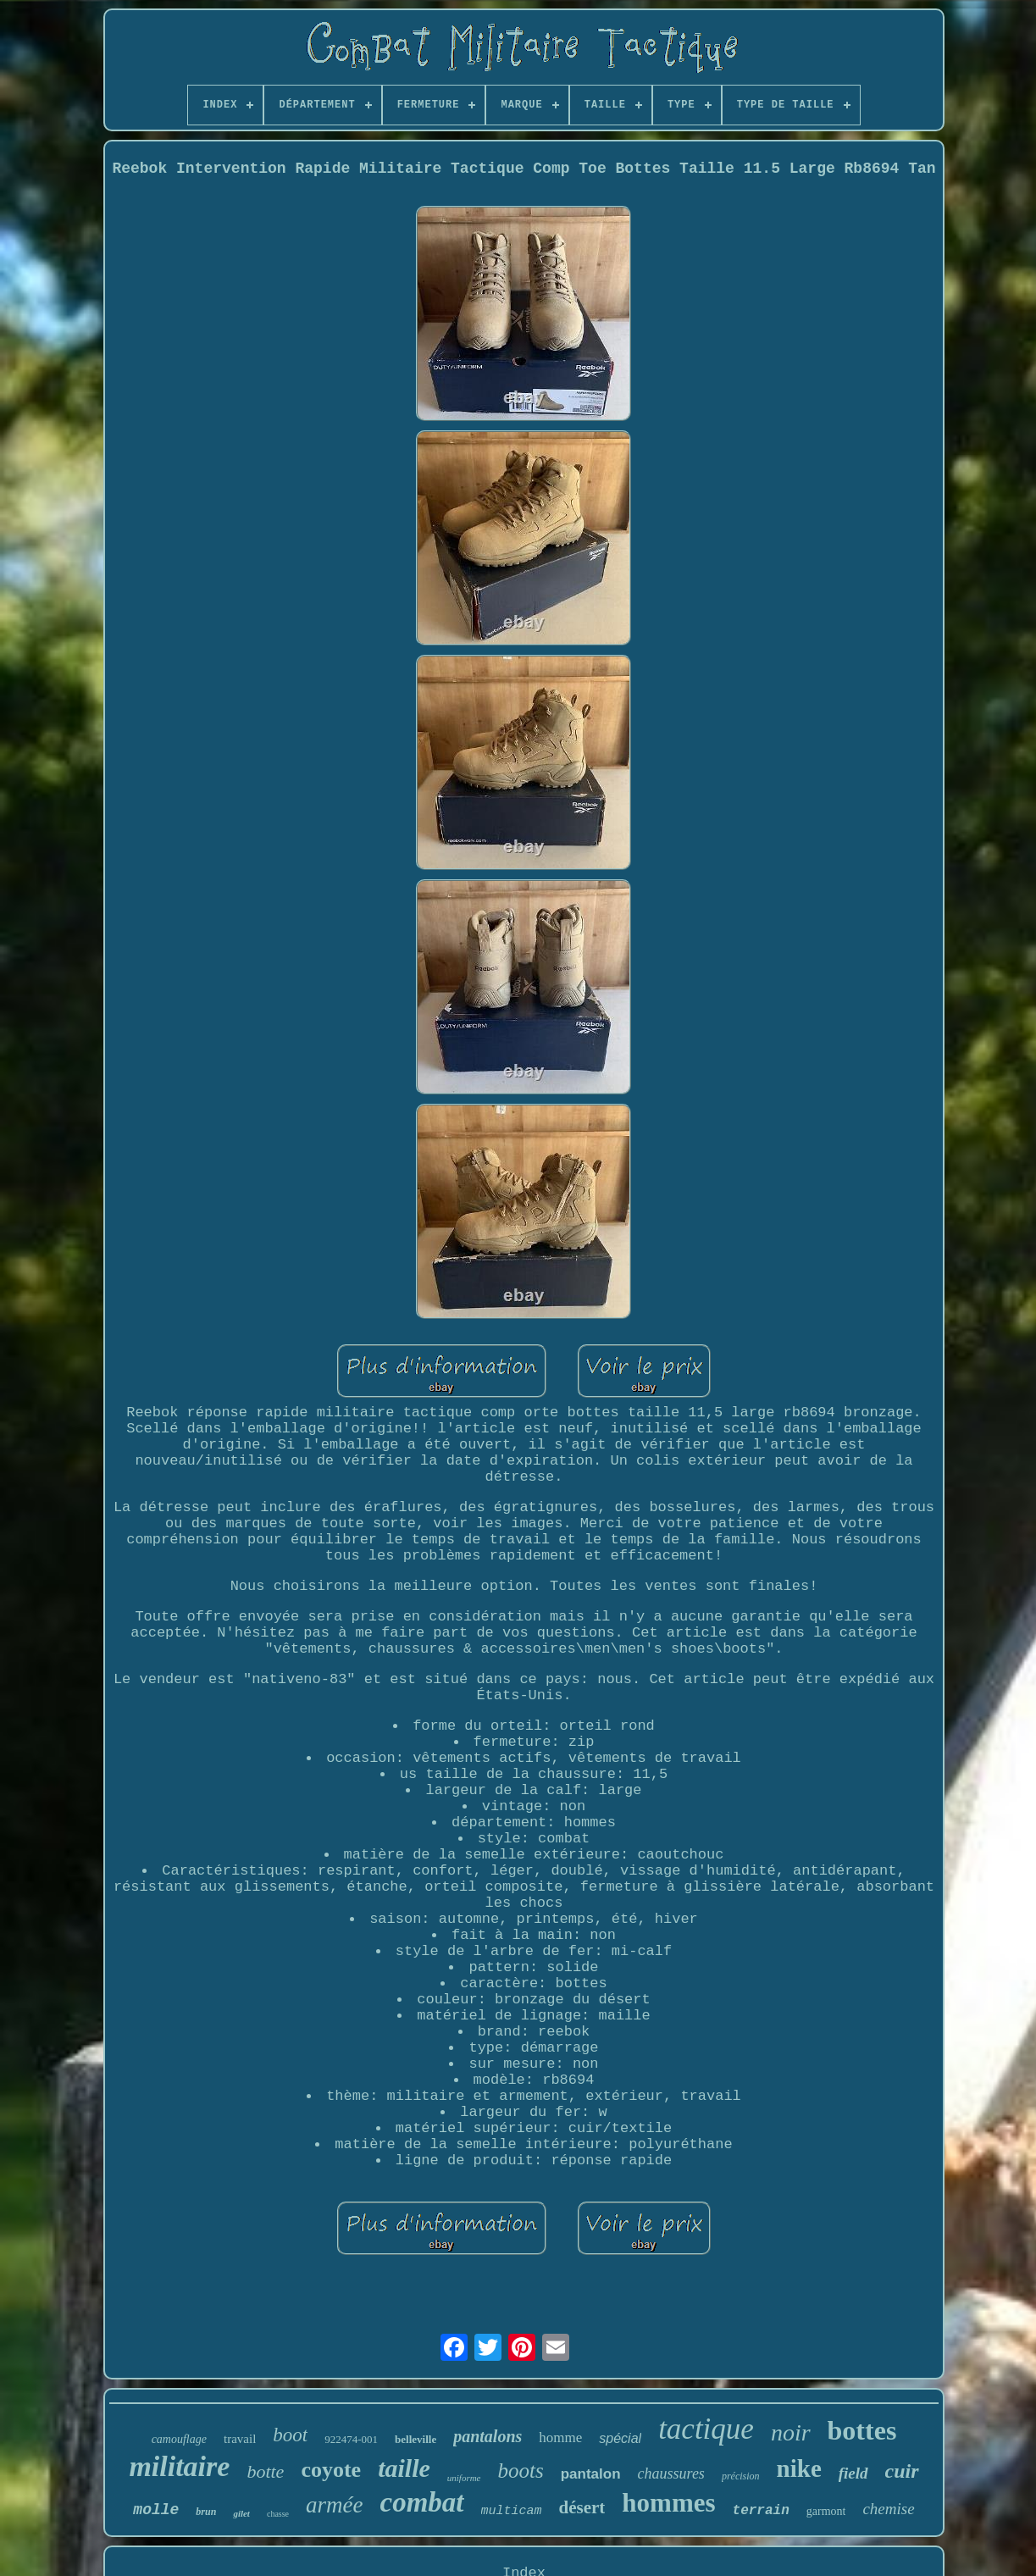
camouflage (179, 2439)
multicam (511, 2511)
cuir (902, 2471)
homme (560, 2437)
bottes (862, 2430)
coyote (331, 2469)
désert (582, 2507)
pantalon (591, 2474)
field (853, 2473)
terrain (761, 2510)
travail (240, 2439)
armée (334, 2505)
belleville (415, 2439)
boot (290, 2435)
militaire (179, 2466)
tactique (706, 2429)
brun (206, 2512)
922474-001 (351, 2439)
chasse (278, 2513)
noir (791, 2432)
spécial (620, 2438)
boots (521, 2470)
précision (741, 2476)
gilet (241, 2513)
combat (422, 2502)
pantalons (487, 2436)
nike (799, 2468)
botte (265, 2471)
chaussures (671, 2473)
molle (156, 2509)
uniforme (464, 2478)
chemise (888, 2509)
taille (404, 2468)
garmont (826, 2511)
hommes (668, 2503)
